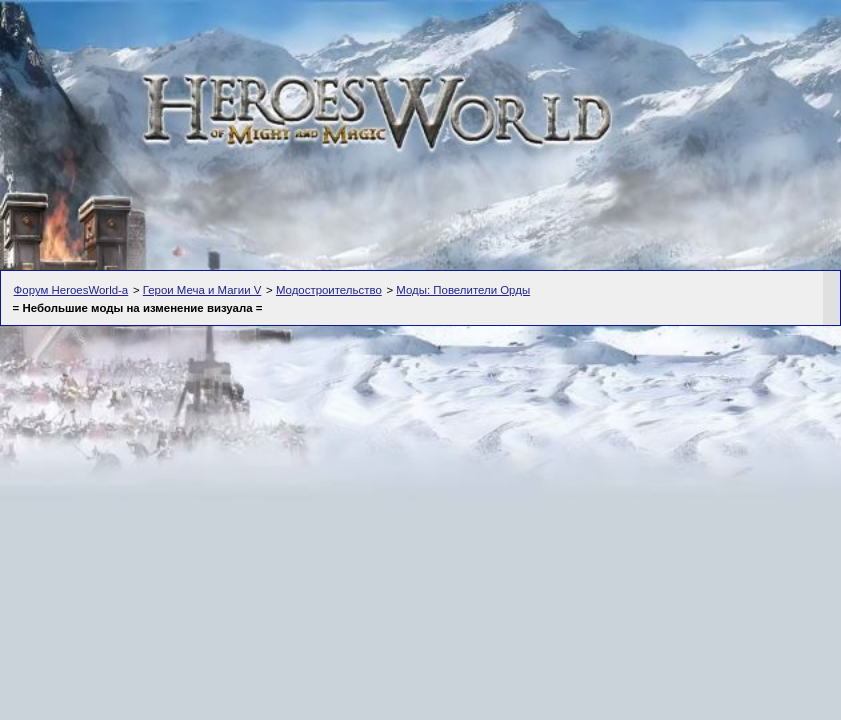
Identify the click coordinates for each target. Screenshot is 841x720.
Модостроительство (329, 290)
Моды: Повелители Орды (463, 290)
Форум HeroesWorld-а (71, 290)
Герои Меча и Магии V (202, 290)
